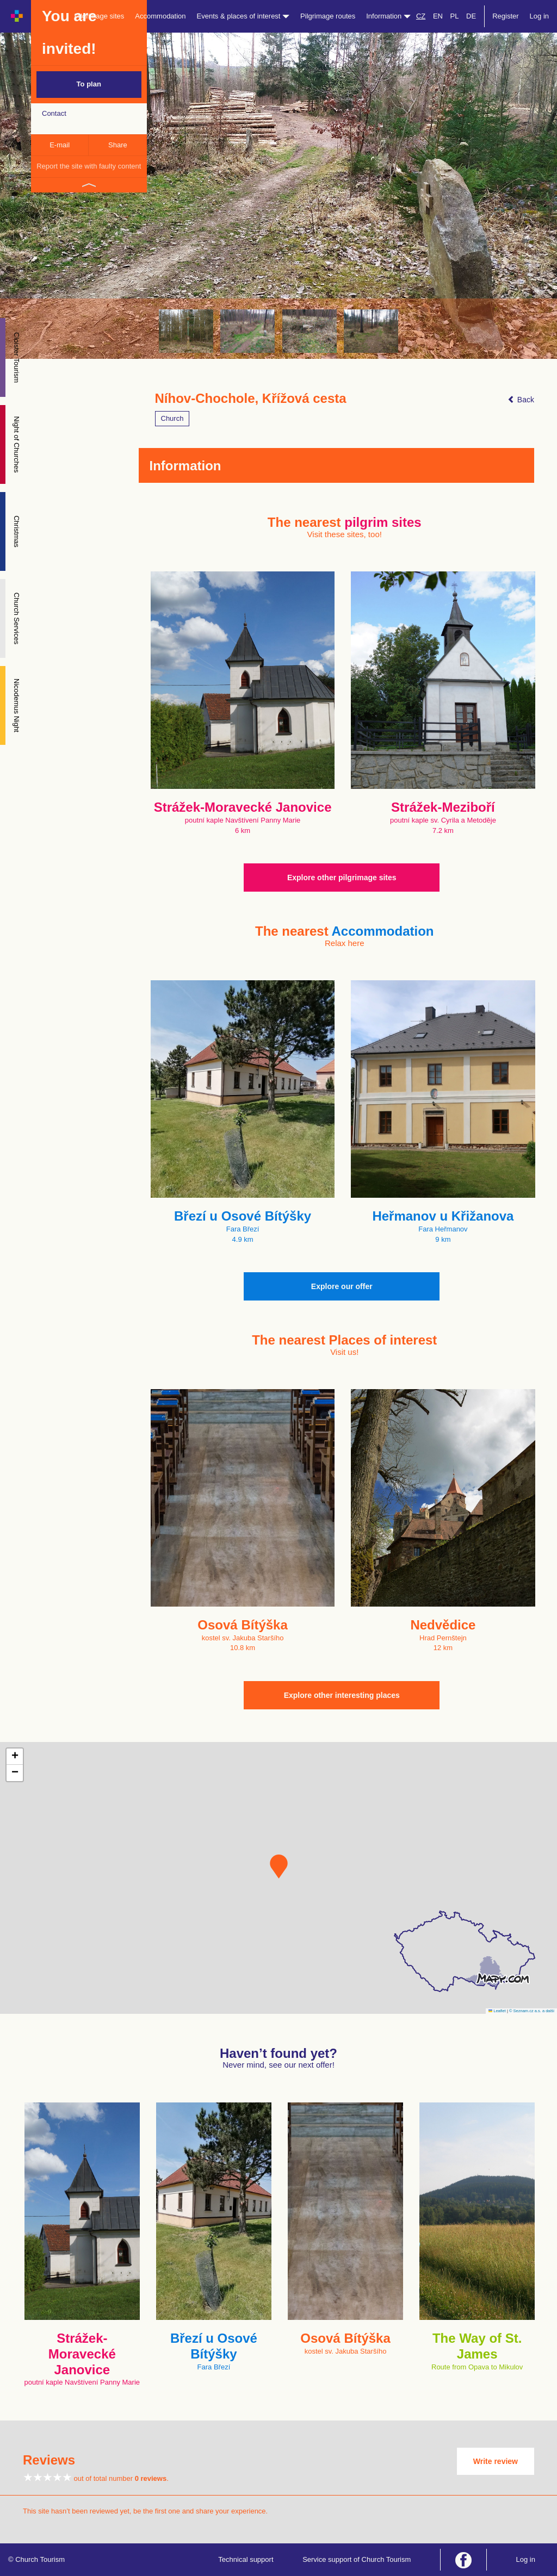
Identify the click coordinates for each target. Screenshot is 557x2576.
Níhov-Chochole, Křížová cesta (250, 398)
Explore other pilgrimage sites (342, 877)
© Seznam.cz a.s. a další (531, 2010)
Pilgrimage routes (327, 16)
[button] (279, 1866)
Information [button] (388, 16)
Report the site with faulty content (88, 166)
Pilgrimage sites (100, 16)
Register (505, 16)
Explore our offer (342, 1286)
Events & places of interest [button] (243, 16)
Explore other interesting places (342, 1695)
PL (454, 16)
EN (438, 16)
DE (471, 16)
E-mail (59, 145)
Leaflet (497, 2010)
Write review (495, 2461)
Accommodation (160, 16)
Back (521, 399)
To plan (89, 84)
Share (117, 145)
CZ (420, 16)
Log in (539, 16)
